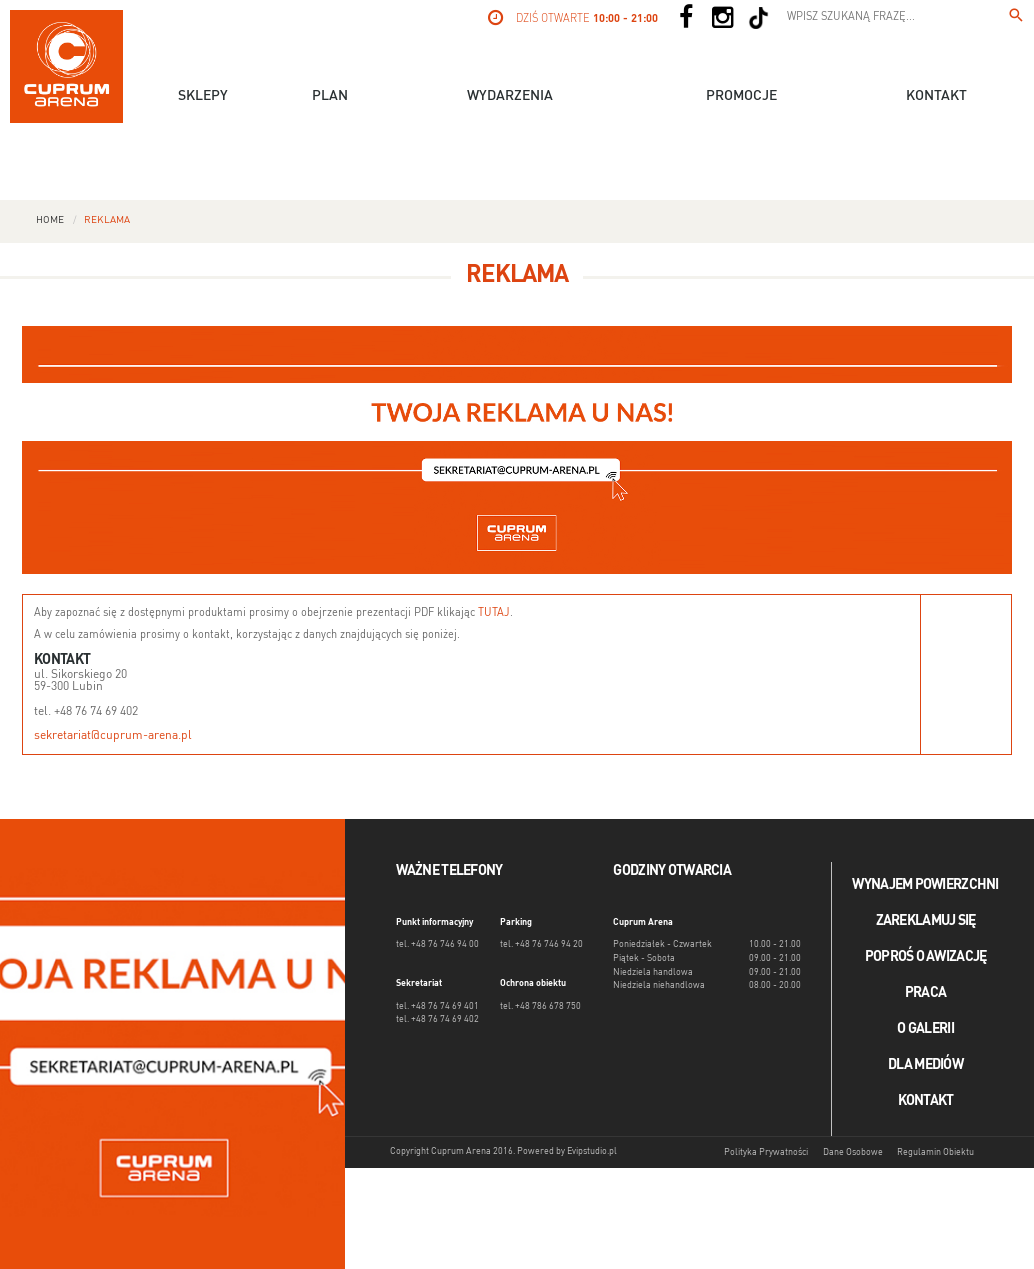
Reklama (107, 220)
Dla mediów (925, 1065)
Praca (925, 993)
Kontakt (936, 96)
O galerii (925, 1029)
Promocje (741, 96)
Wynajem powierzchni (925, 885)
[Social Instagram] (722, 18)
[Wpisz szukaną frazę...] (1016, 18)
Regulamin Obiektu (935, 1152)
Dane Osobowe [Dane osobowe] (853, 1152)
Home (50, 220)
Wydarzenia (510, 96)
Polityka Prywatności (766, 1152)
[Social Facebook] (686, 18)
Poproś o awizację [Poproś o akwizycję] (926, 957)
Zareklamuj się (926, 921)
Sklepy (203, 96)
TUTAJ (494, 613)
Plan (330, 96)
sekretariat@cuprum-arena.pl (113, 736)
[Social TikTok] (758, 18)
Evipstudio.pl (592, 1151)
